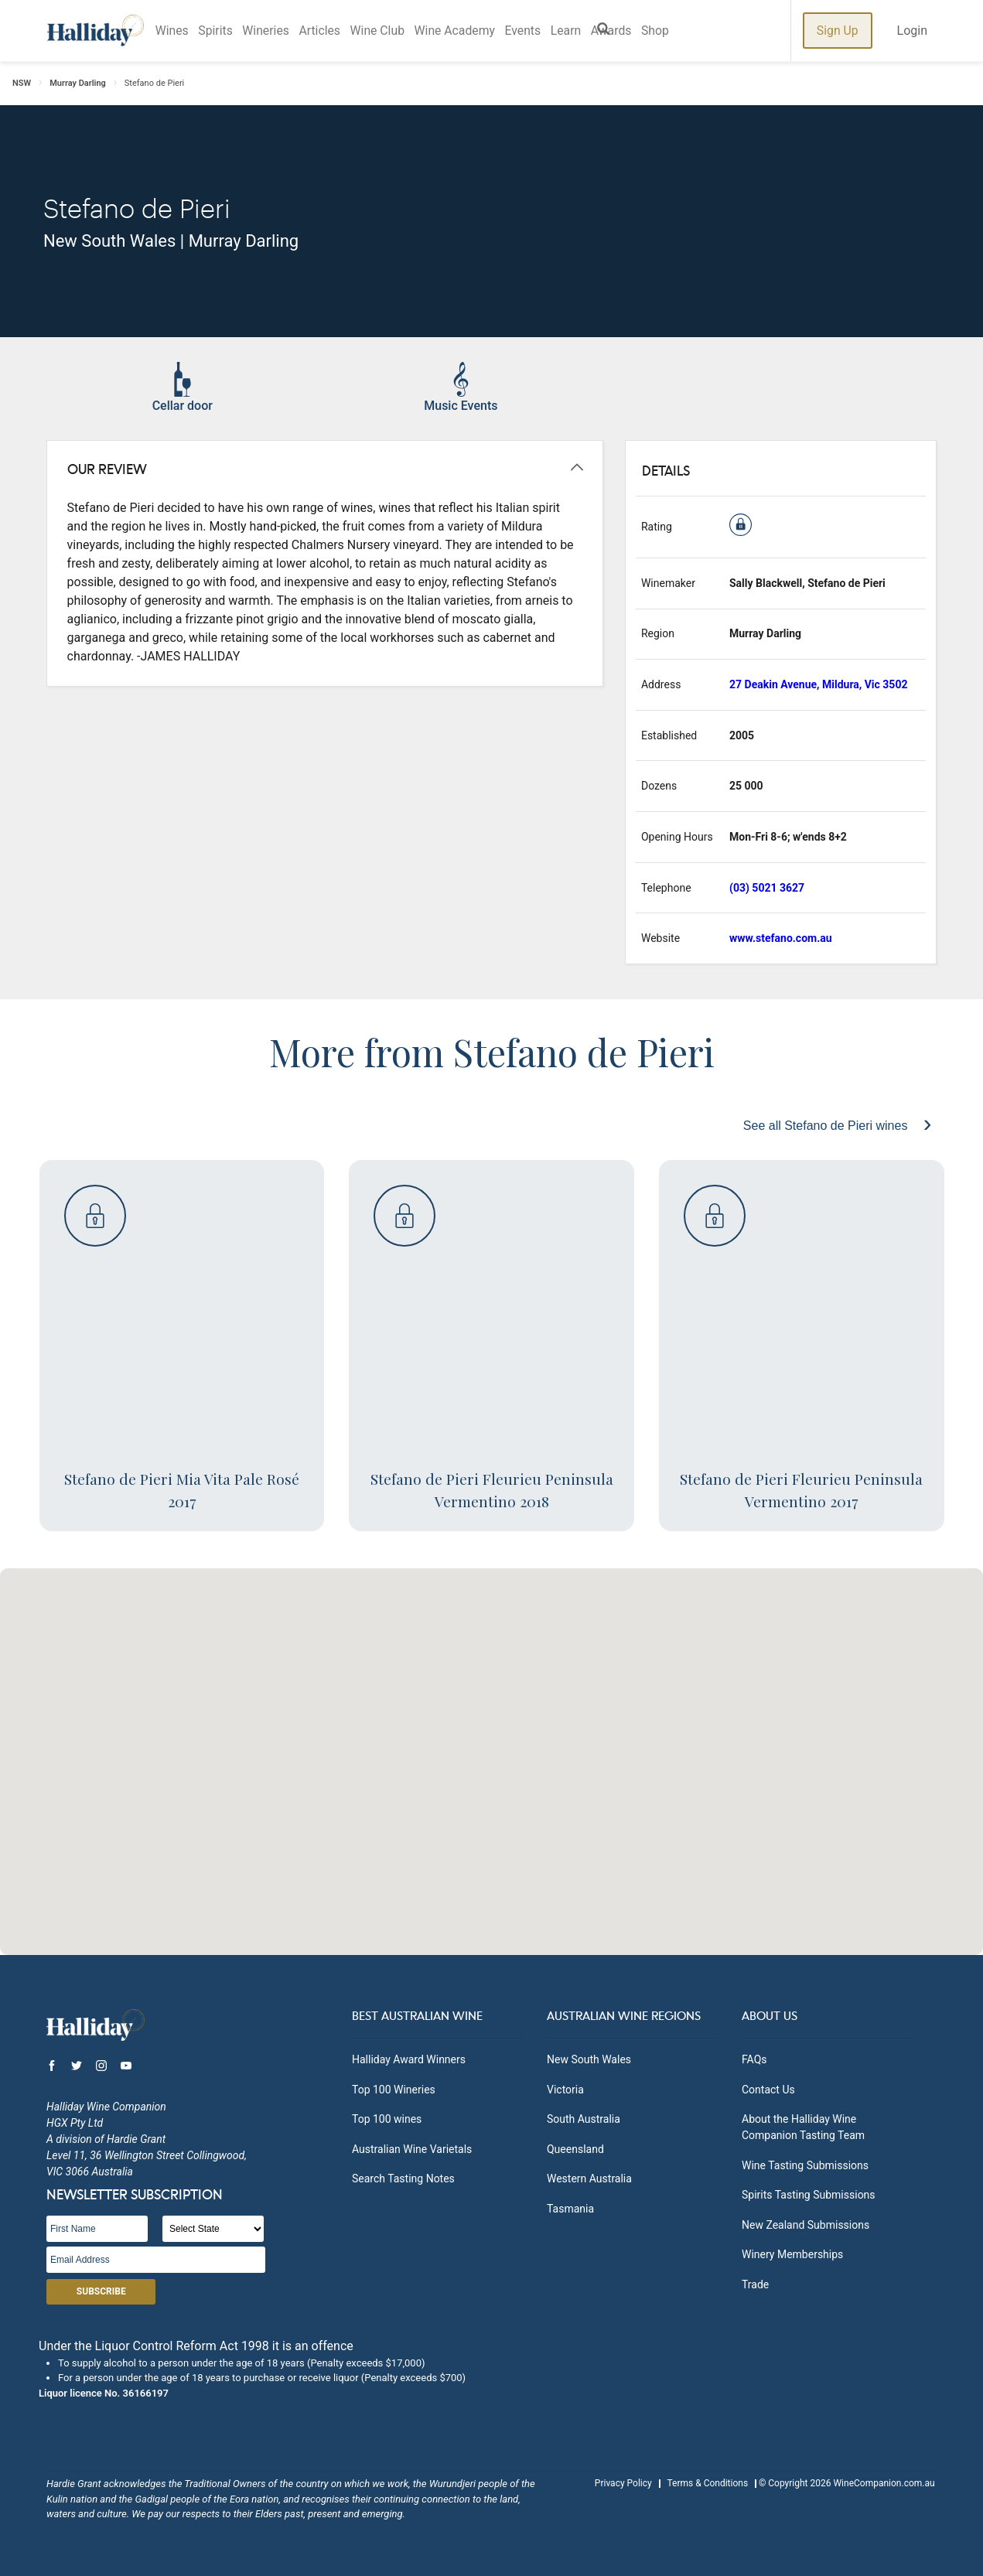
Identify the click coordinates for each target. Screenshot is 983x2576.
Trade (755, 2284)
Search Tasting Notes (403, 2178)
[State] (213, 2229)
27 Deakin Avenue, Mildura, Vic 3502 (818, 684)
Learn (581, 30)
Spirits (218, 30)
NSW (21, 83)
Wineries (270, 30)
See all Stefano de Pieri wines (827, 1125)
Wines (173, 30)
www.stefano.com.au (780, 938)
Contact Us (768, 2089)
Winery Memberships (792, 2254)
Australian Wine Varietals (412, 2149)
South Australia (583, 2119)
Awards (628, 30)
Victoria (565, 2089)
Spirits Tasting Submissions (808, 2195)
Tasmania (570, 2208)
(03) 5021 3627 (766, 888)
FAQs (754, 2059)
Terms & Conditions (707, 2483)
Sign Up (837, 30)
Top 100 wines (387, 2119)
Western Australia (589, 2178)
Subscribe (101, 2291)
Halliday (95, 30)
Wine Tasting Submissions (805, 2165)
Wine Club (386, 30)
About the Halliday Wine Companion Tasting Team (803, 2127)
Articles (326, 30)
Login (912, 30)
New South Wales (589, 2059)
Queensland (575, 2149)
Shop (674, 30)
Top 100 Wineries (393, 2089)
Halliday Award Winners (409, 2059)
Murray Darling (77, 83)
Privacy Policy (623, 2483)
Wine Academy (466, 30)
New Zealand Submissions (805, 2225)
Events (536, 30)
